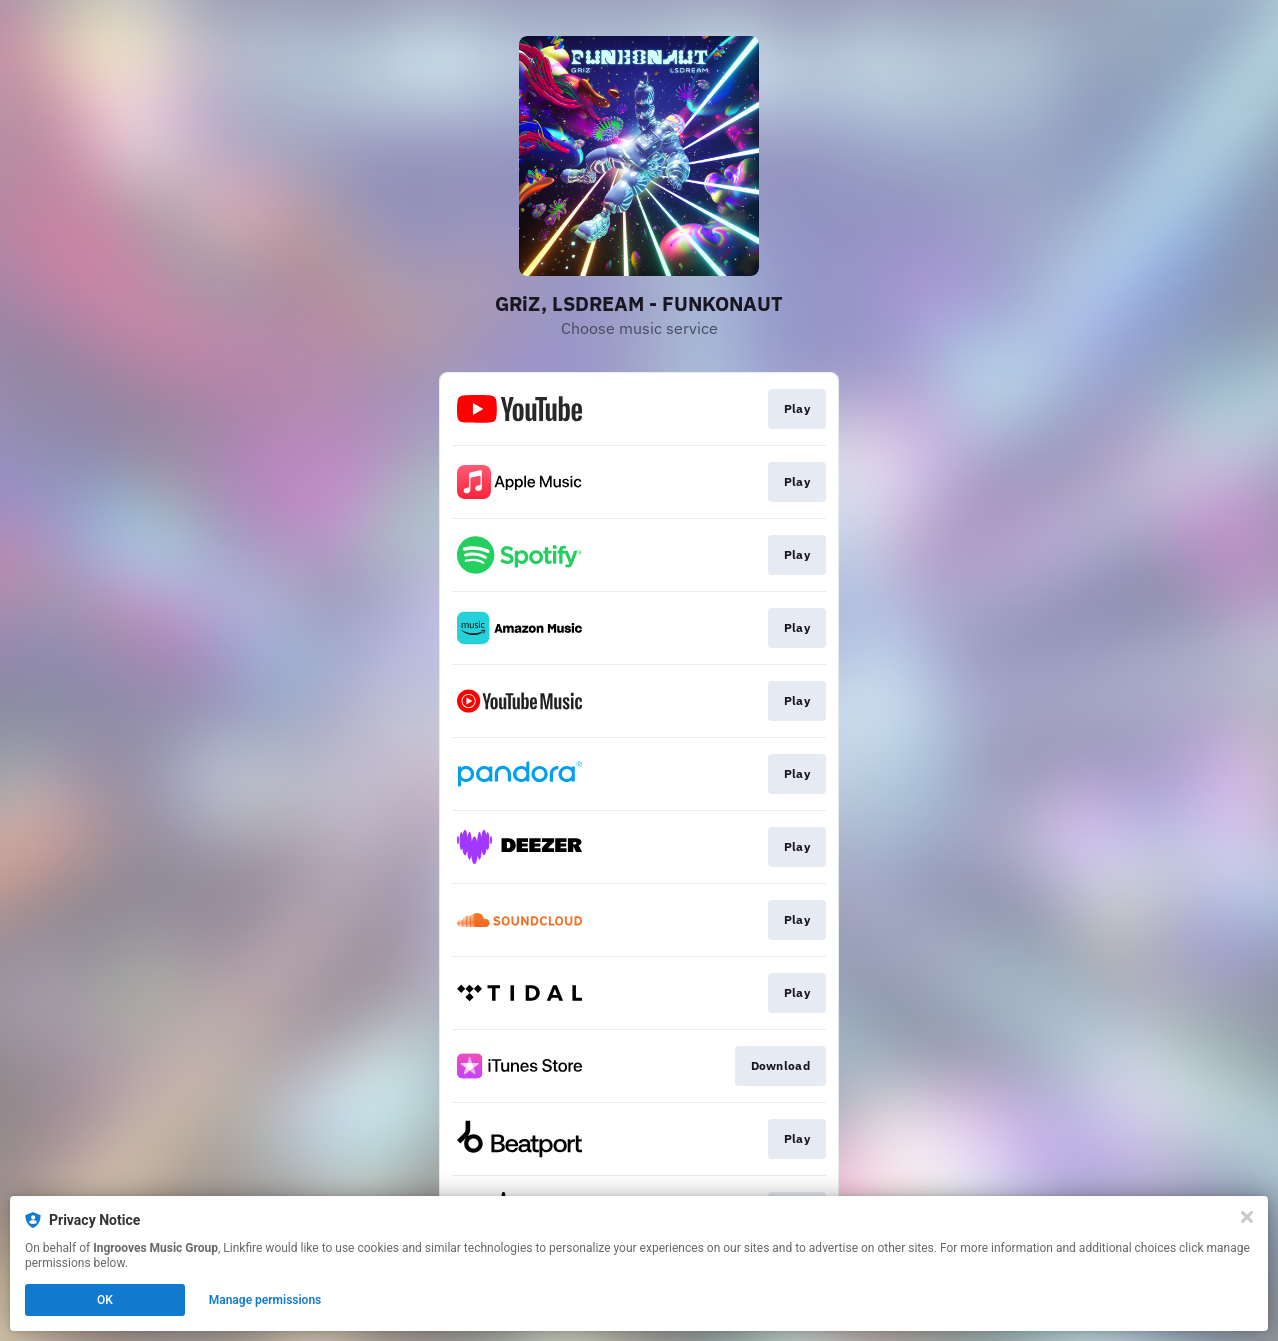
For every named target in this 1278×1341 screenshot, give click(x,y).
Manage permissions (265, 1300)
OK (105, 1300)
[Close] (1247, 1217)
